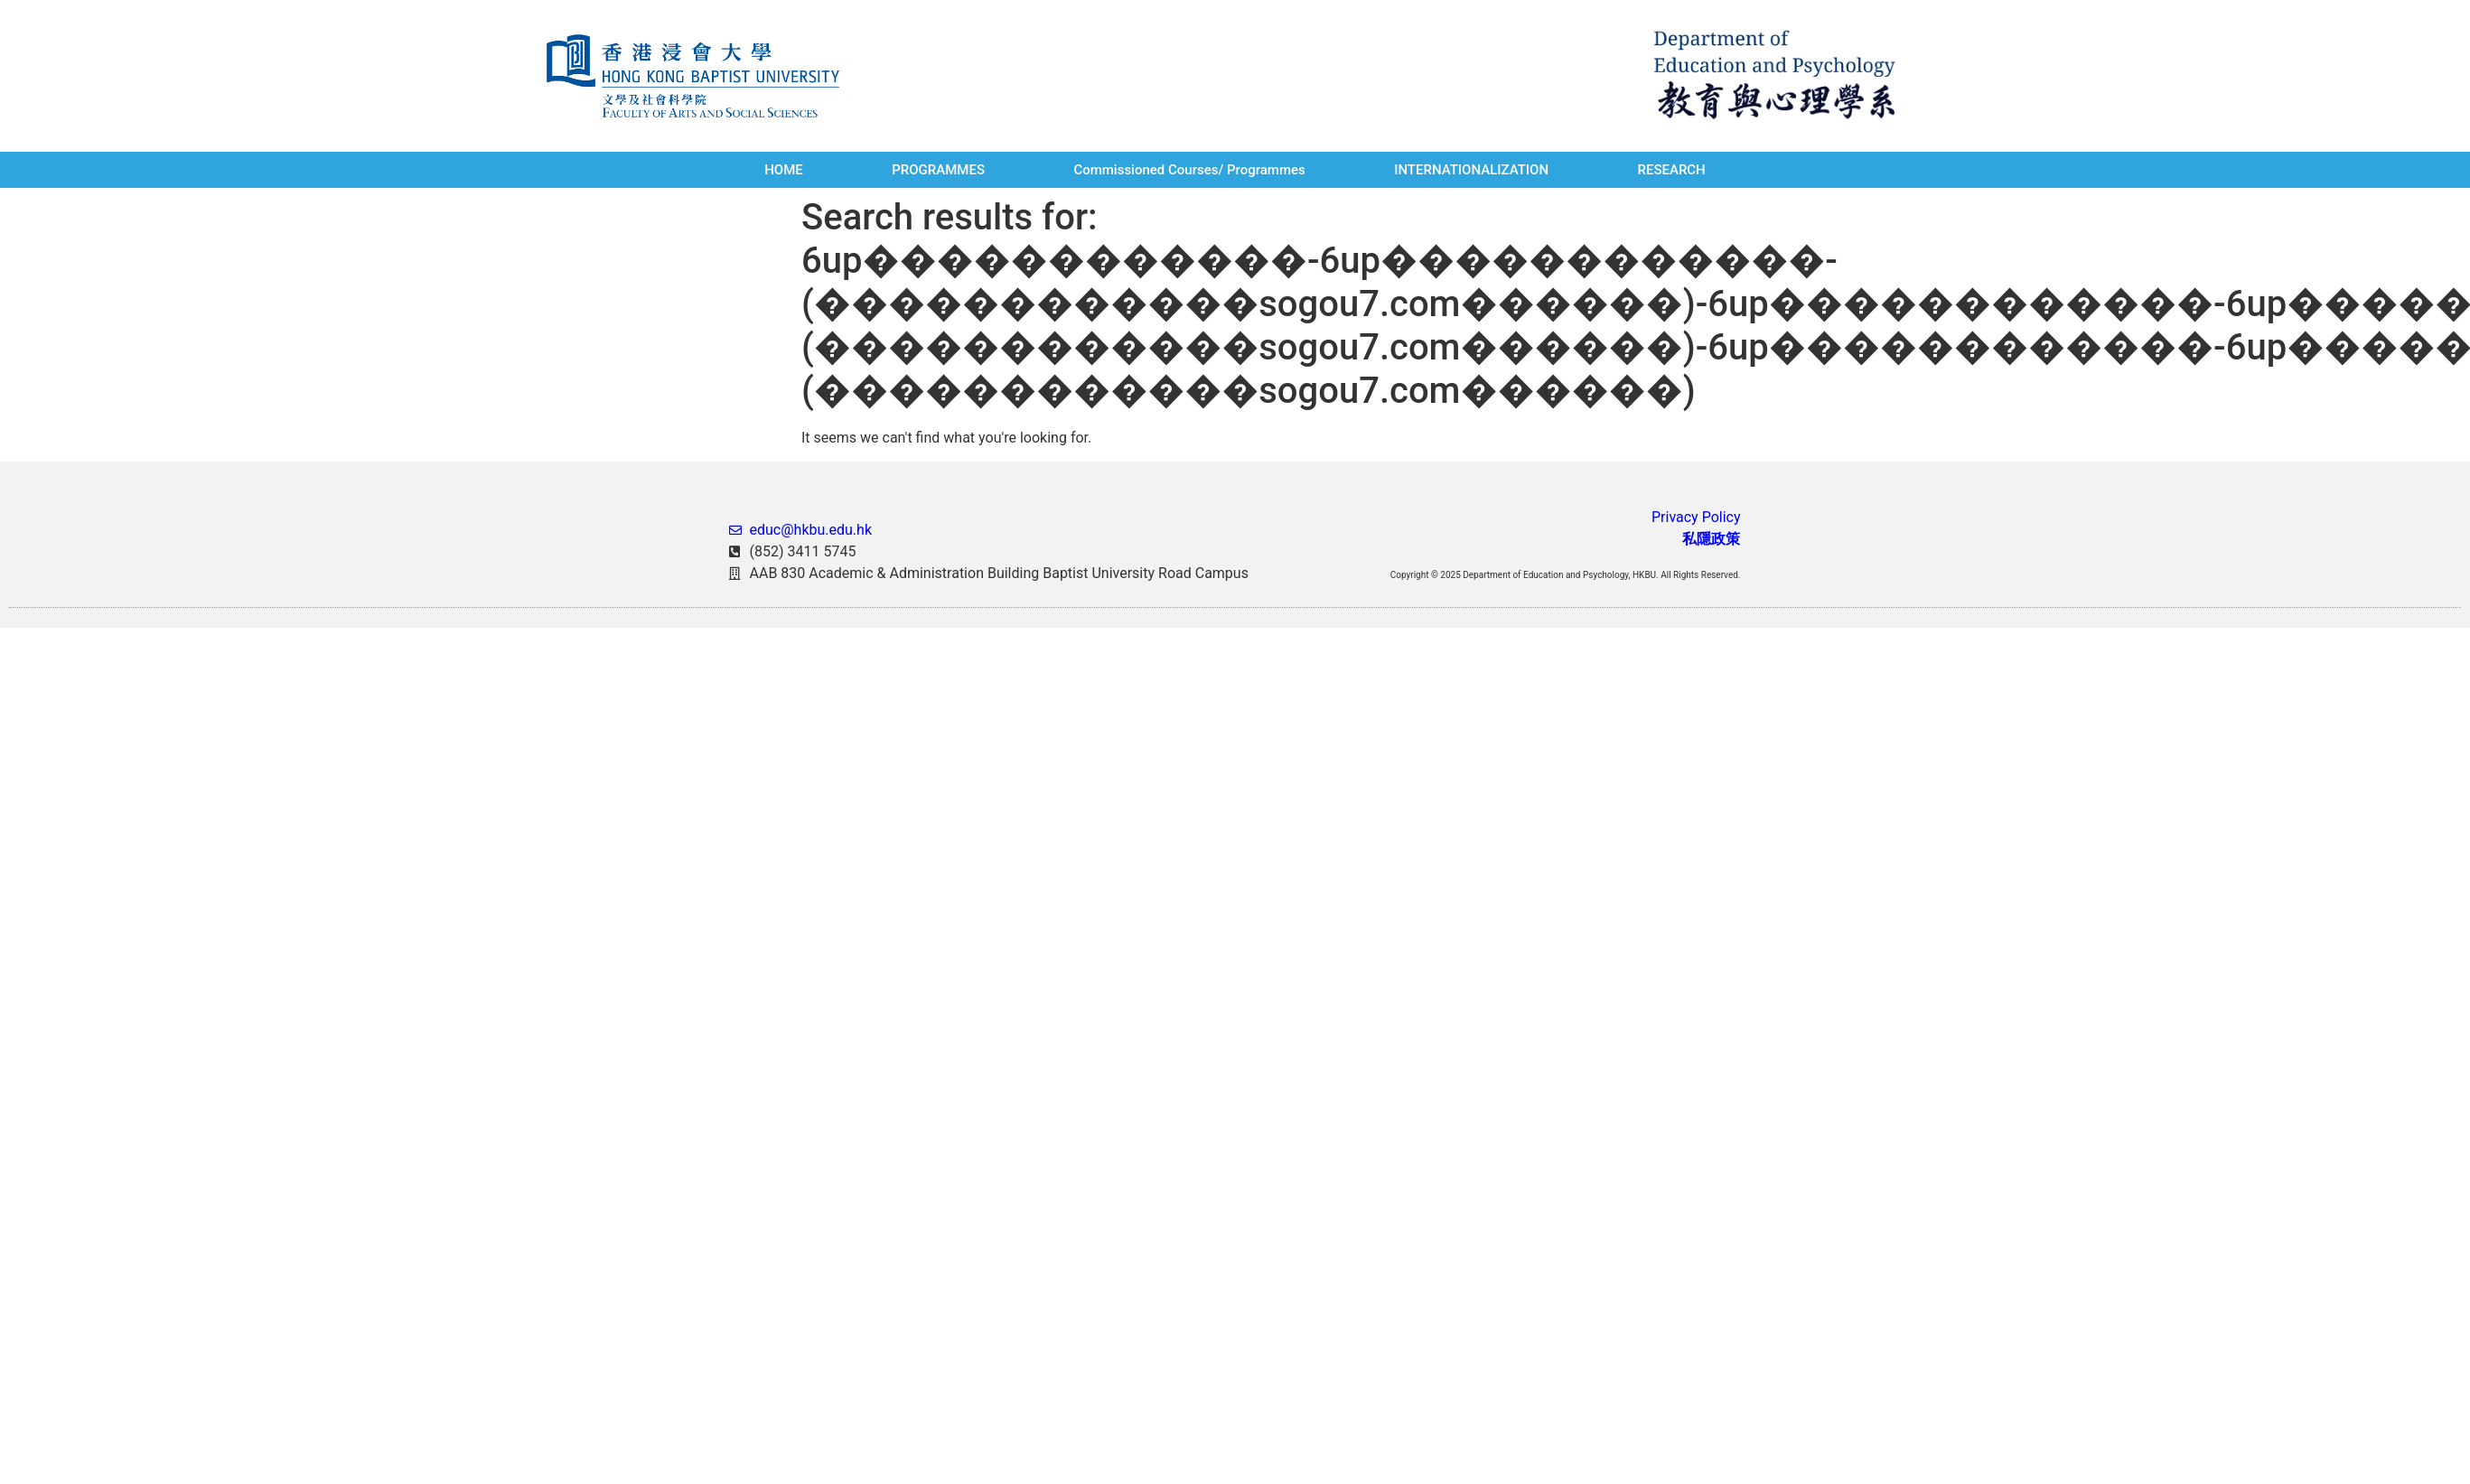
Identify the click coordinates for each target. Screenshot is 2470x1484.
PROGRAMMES (938, 170)
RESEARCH (1671, 170)
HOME (783, 170)
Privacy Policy (1696, 517)
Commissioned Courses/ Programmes (1189, 170)
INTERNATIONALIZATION (1471, 170)
